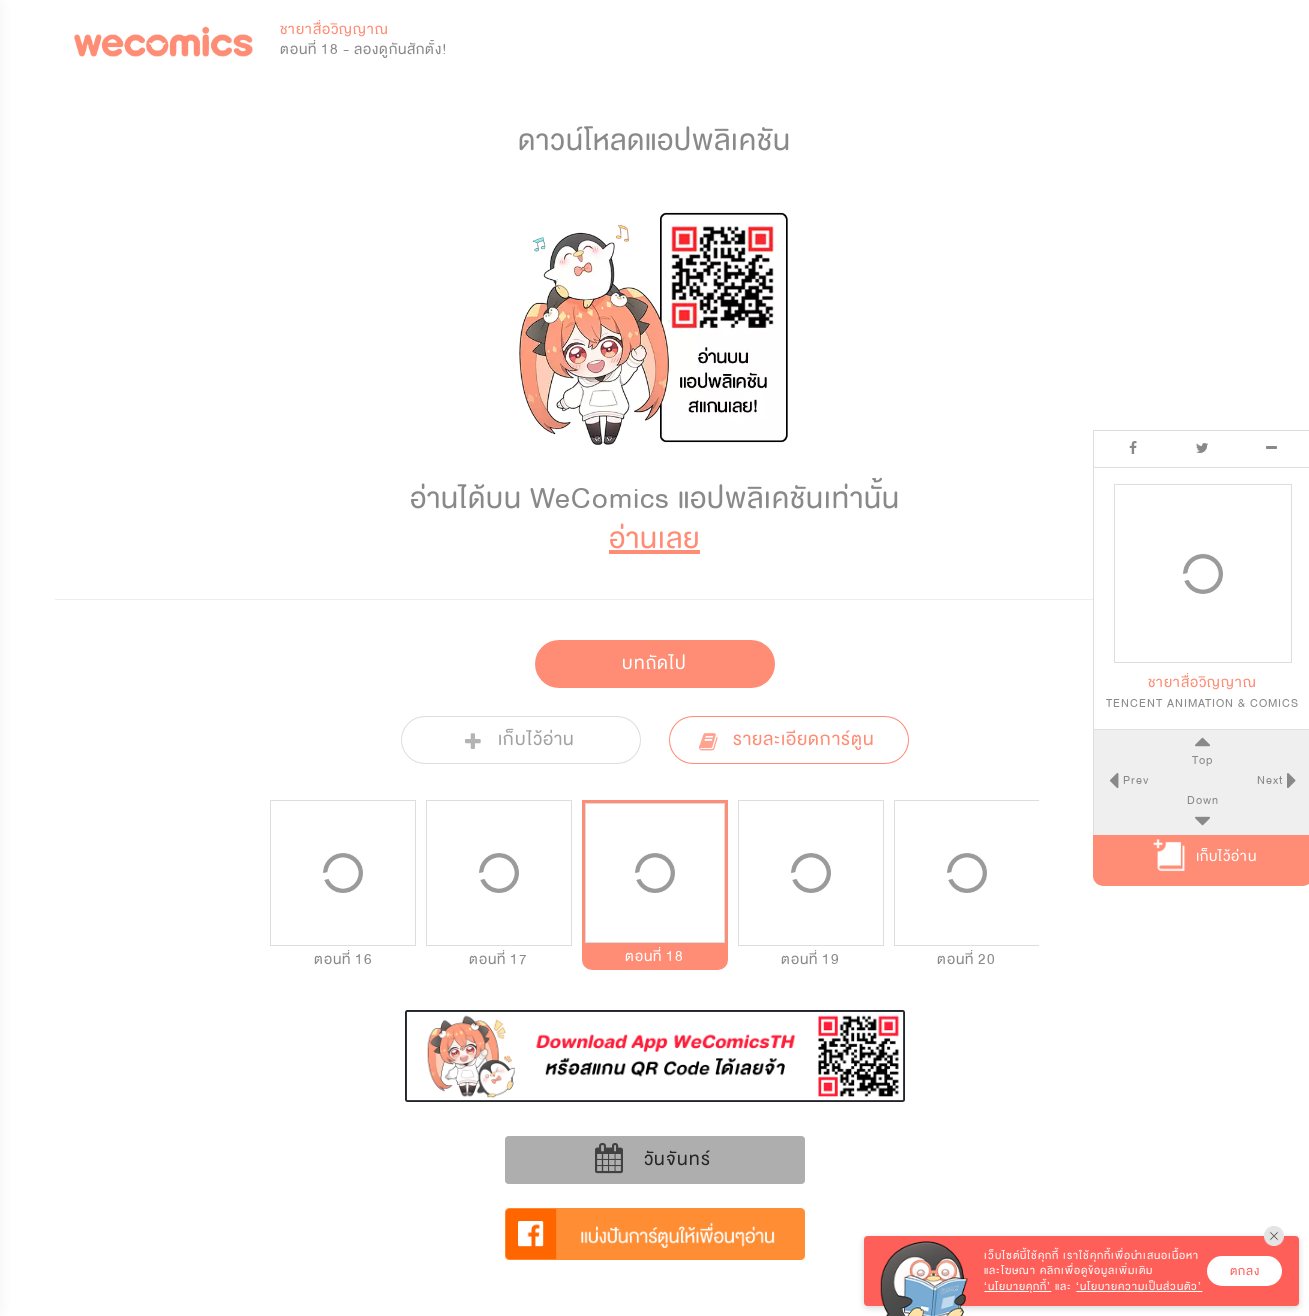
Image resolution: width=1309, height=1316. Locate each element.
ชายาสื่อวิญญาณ (334, 29)
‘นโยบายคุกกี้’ (1017, 1286)
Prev (1130, 780)
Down (1199, 800)
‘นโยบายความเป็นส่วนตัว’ (1139, 1286)
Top (1198, 760)
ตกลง (1245, 1271)
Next (1268, 780)
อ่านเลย (654, 538)
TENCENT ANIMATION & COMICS (1199, 703)
